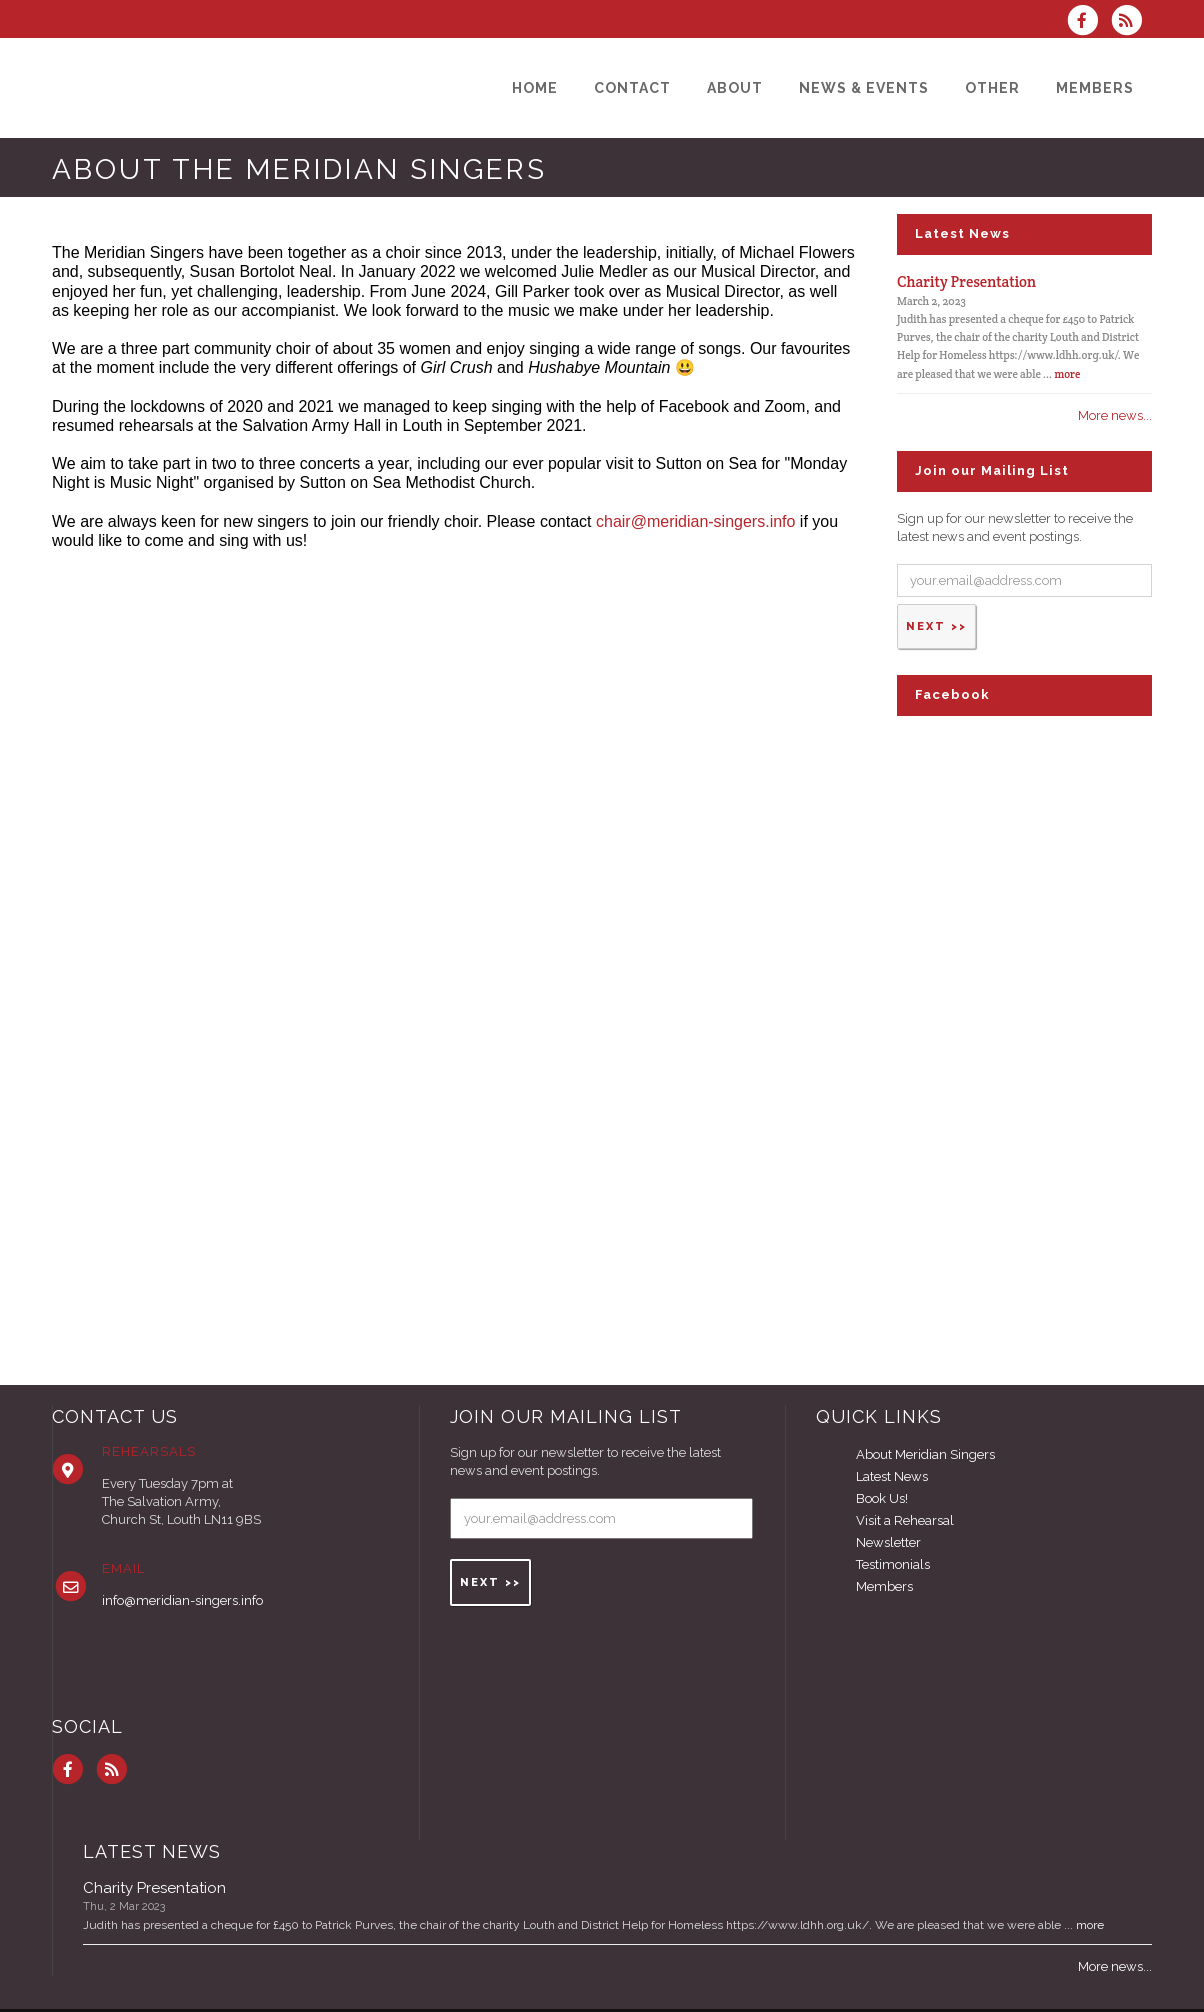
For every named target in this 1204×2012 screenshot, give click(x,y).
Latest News (892, 1476)
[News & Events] (864, 88)
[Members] (1095, 88)
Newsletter (888, 1542)
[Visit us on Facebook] (1089, 22)
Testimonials (893, 1564)
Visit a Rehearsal (905, 1520)
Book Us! (882, 1498)
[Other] (992, 88)
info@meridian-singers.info (182, 1600)
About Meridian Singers (925, 1454)
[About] (735, 88)
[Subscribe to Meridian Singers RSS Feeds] (1131, 22)
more (1067, 374)
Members (884, 1586)
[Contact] (632, 88)
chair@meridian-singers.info (695, 521)
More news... (1115, 415)
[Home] (535, 88)
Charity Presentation (966, 281)
